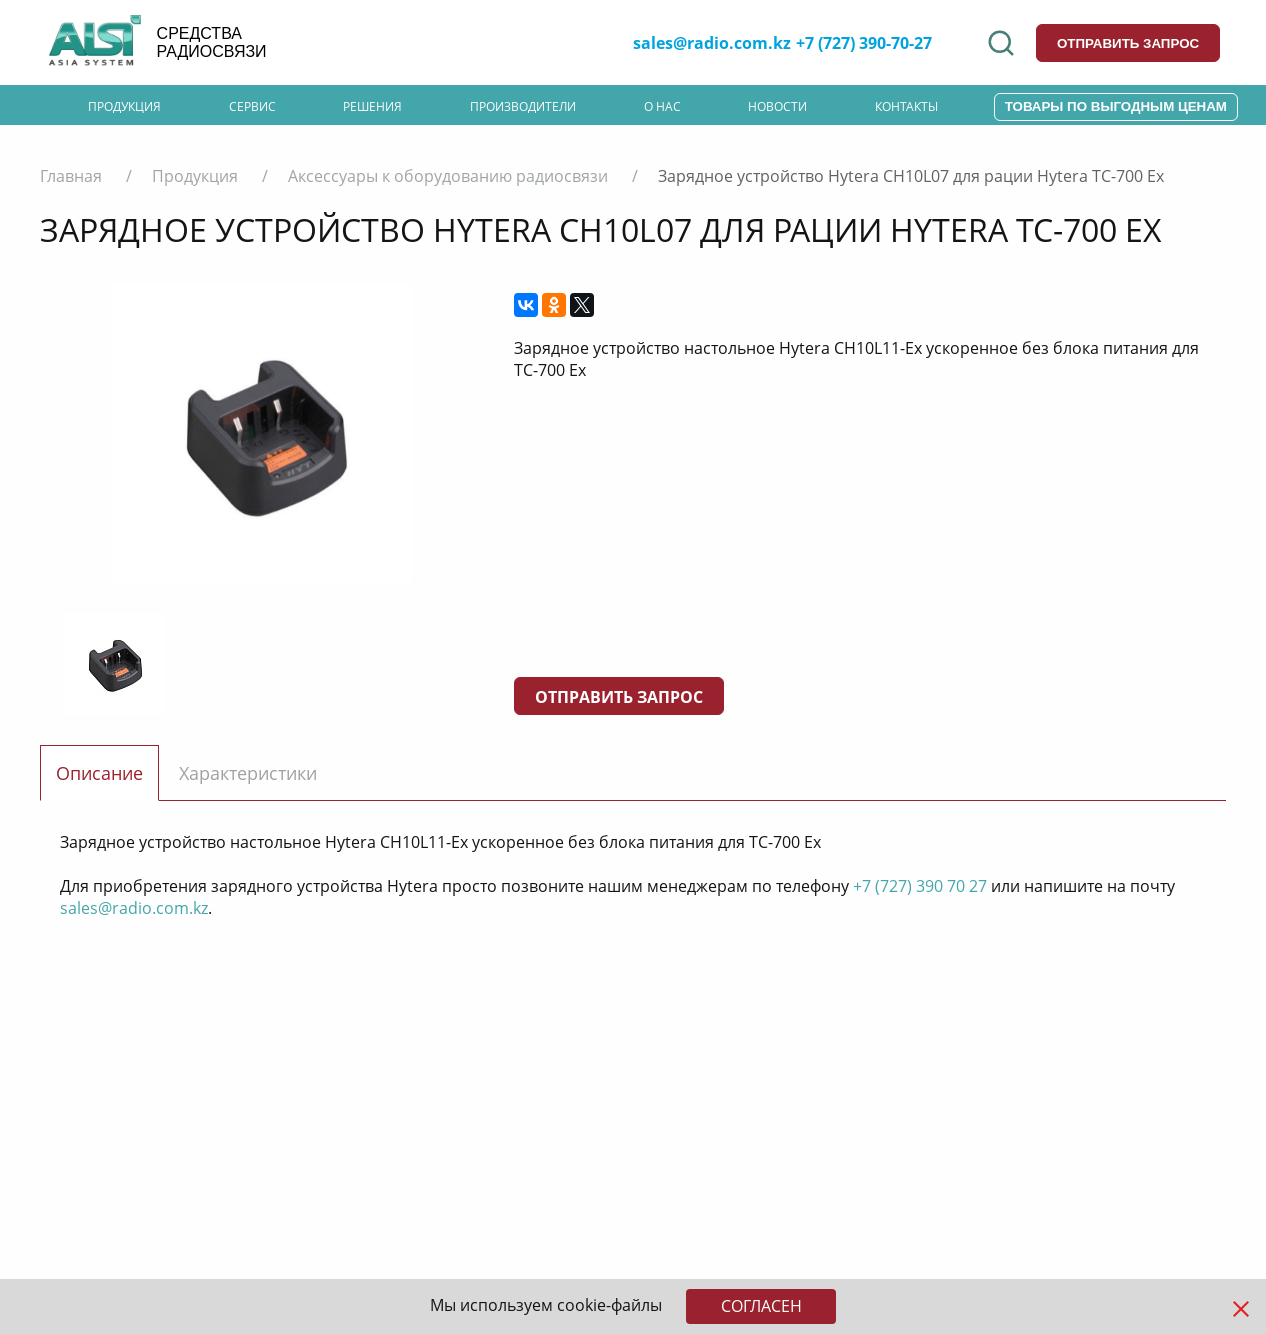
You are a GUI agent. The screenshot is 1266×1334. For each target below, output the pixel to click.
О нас (662, 106)
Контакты (906, 106)
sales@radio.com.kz (712, 43)
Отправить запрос (619, 697)
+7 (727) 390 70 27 (920, 886)
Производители (523, 106)
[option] (262, 433)
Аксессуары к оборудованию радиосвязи (448, 176)
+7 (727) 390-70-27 (864, 43)
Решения (372, 106)
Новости (777, 106)
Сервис (252, 106)
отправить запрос (1128, 43)
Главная (71, 176)
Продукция (124, 106)
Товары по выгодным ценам (1116, 106)
